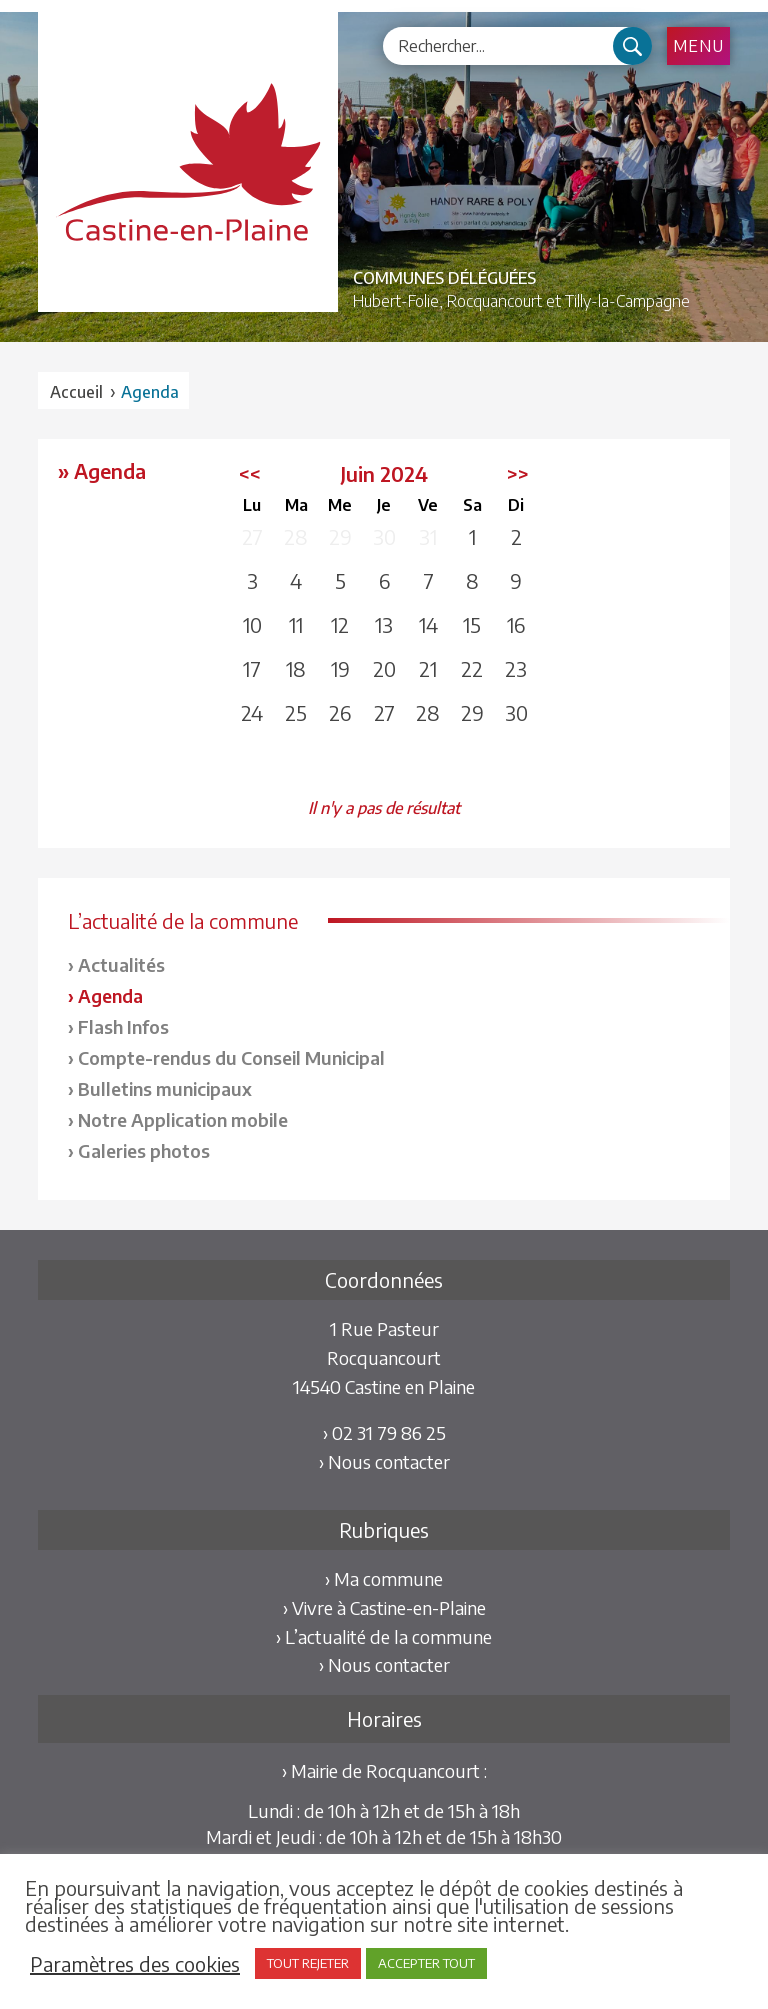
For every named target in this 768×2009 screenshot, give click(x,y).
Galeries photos (144, 1150)
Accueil (76, 392)
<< (250, 473)
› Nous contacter (384, 1461)
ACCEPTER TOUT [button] (426, 1963)
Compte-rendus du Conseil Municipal (231, 1057)
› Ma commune (384, 1578)
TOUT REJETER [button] (308, 1963)
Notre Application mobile (183, 1119)
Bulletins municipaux (165, 1088)
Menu (698, 46)
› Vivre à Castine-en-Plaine (384, 1607)
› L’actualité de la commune (384, 1636)
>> (518, 473)
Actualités (121, 964)
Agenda (110, 995)
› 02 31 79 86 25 (384, 1432)
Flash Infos (123, 1026)
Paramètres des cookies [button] (135, 1964)
